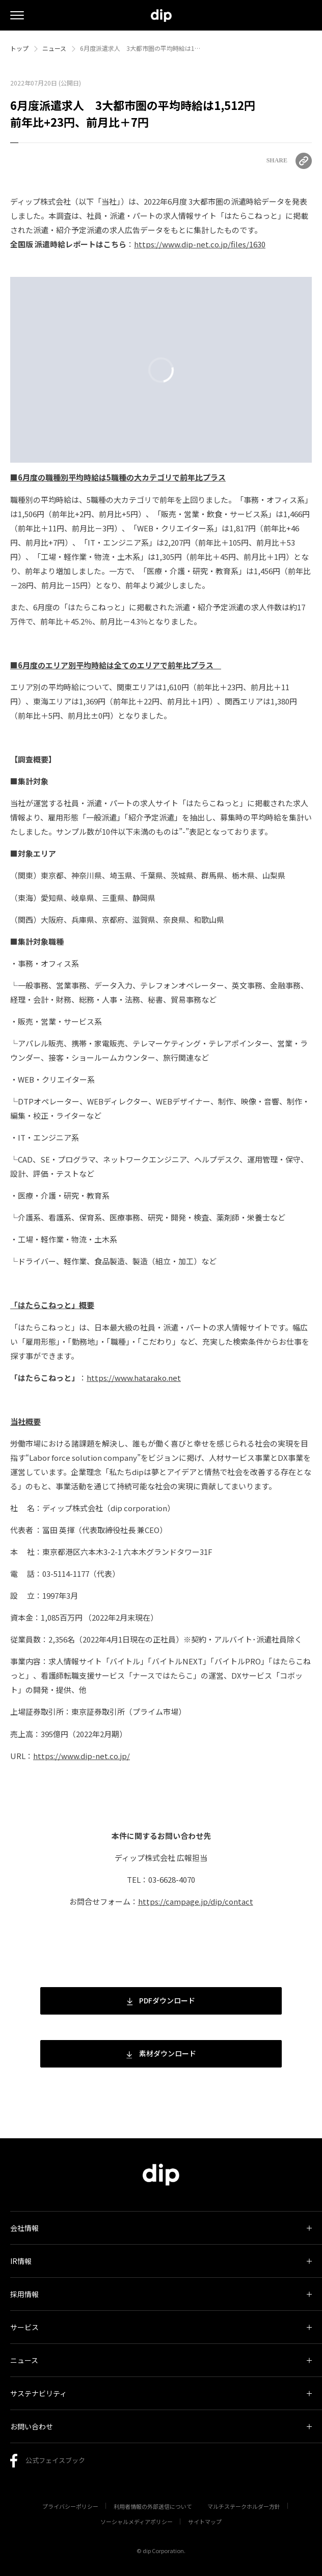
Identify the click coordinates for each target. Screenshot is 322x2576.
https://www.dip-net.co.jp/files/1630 (199, 244)
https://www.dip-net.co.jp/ (81, 1755)
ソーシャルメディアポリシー (136, 2521)
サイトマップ (205, 2521)
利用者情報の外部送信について (153, 2506)
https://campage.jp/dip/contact (195, 1901)
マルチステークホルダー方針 (243, 2506)
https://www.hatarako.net (134, 1377)
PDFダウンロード (161, 2000)
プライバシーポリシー (70, 2506)
